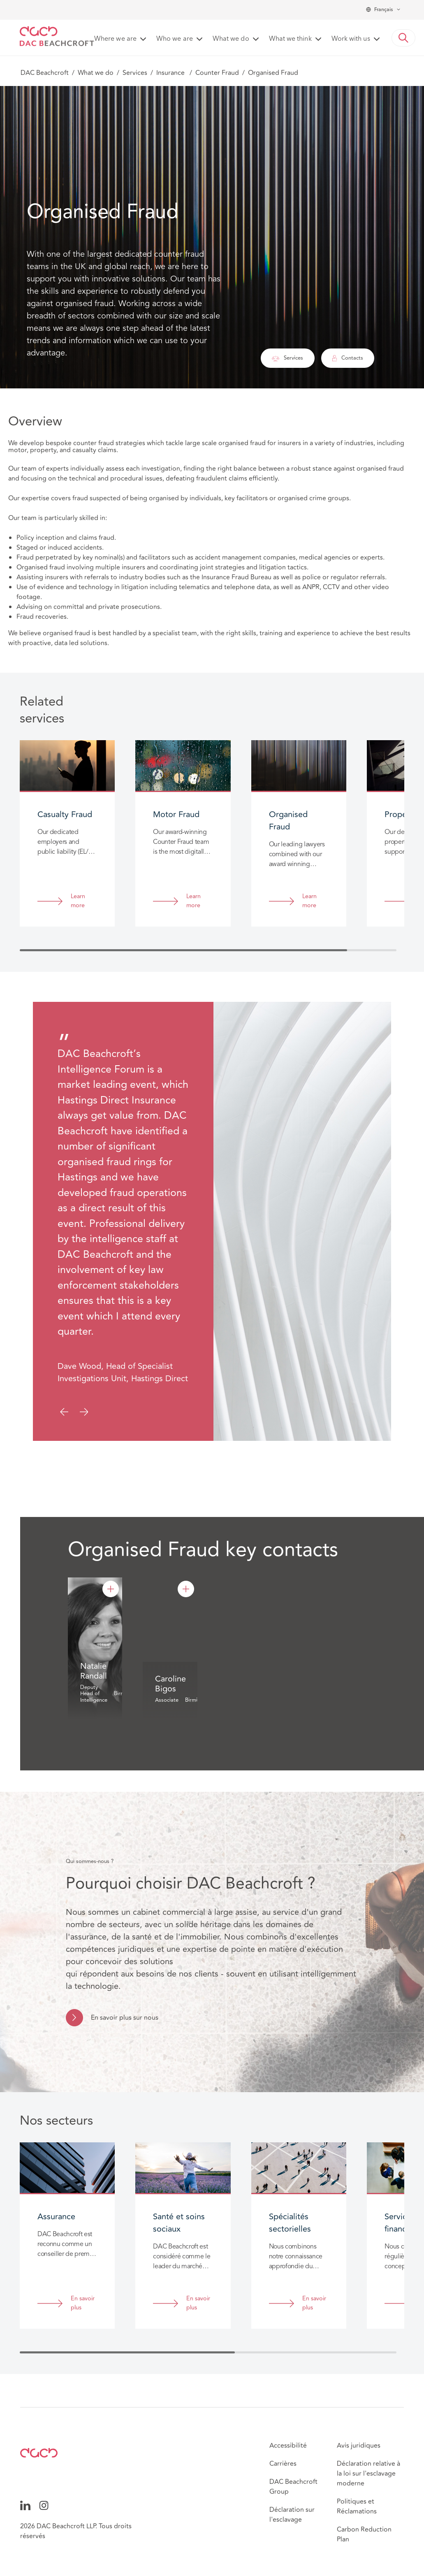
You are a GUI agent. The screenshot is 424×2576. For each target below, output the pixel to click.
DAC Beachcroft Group (293, 2487)
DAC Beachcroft (45, 73)
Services (135, 73)
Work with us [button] (350, 39)
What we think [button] (290, 39)
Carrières (283, 2464)
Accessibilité (288, 2446)
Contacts (347, 358)
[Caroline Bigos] (186, 1589)
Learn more (78, 901)
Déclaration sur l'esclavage (292, 2515)
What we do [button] (231, 39)
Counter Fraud (217, 73)
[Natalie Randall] (110, 1589)
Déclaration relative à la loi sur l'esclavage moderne (368, 2473)
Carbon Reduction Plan (364, 2534)
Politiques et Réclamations (357, 2506)
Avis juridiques (358, 2446)
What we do (96, 73)
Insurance (171, 73)
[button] (403, 37)
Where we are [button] (115, 39)
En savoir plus (83, 2303)
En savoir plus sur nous (124, 2018)
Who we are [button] (174, 39)
